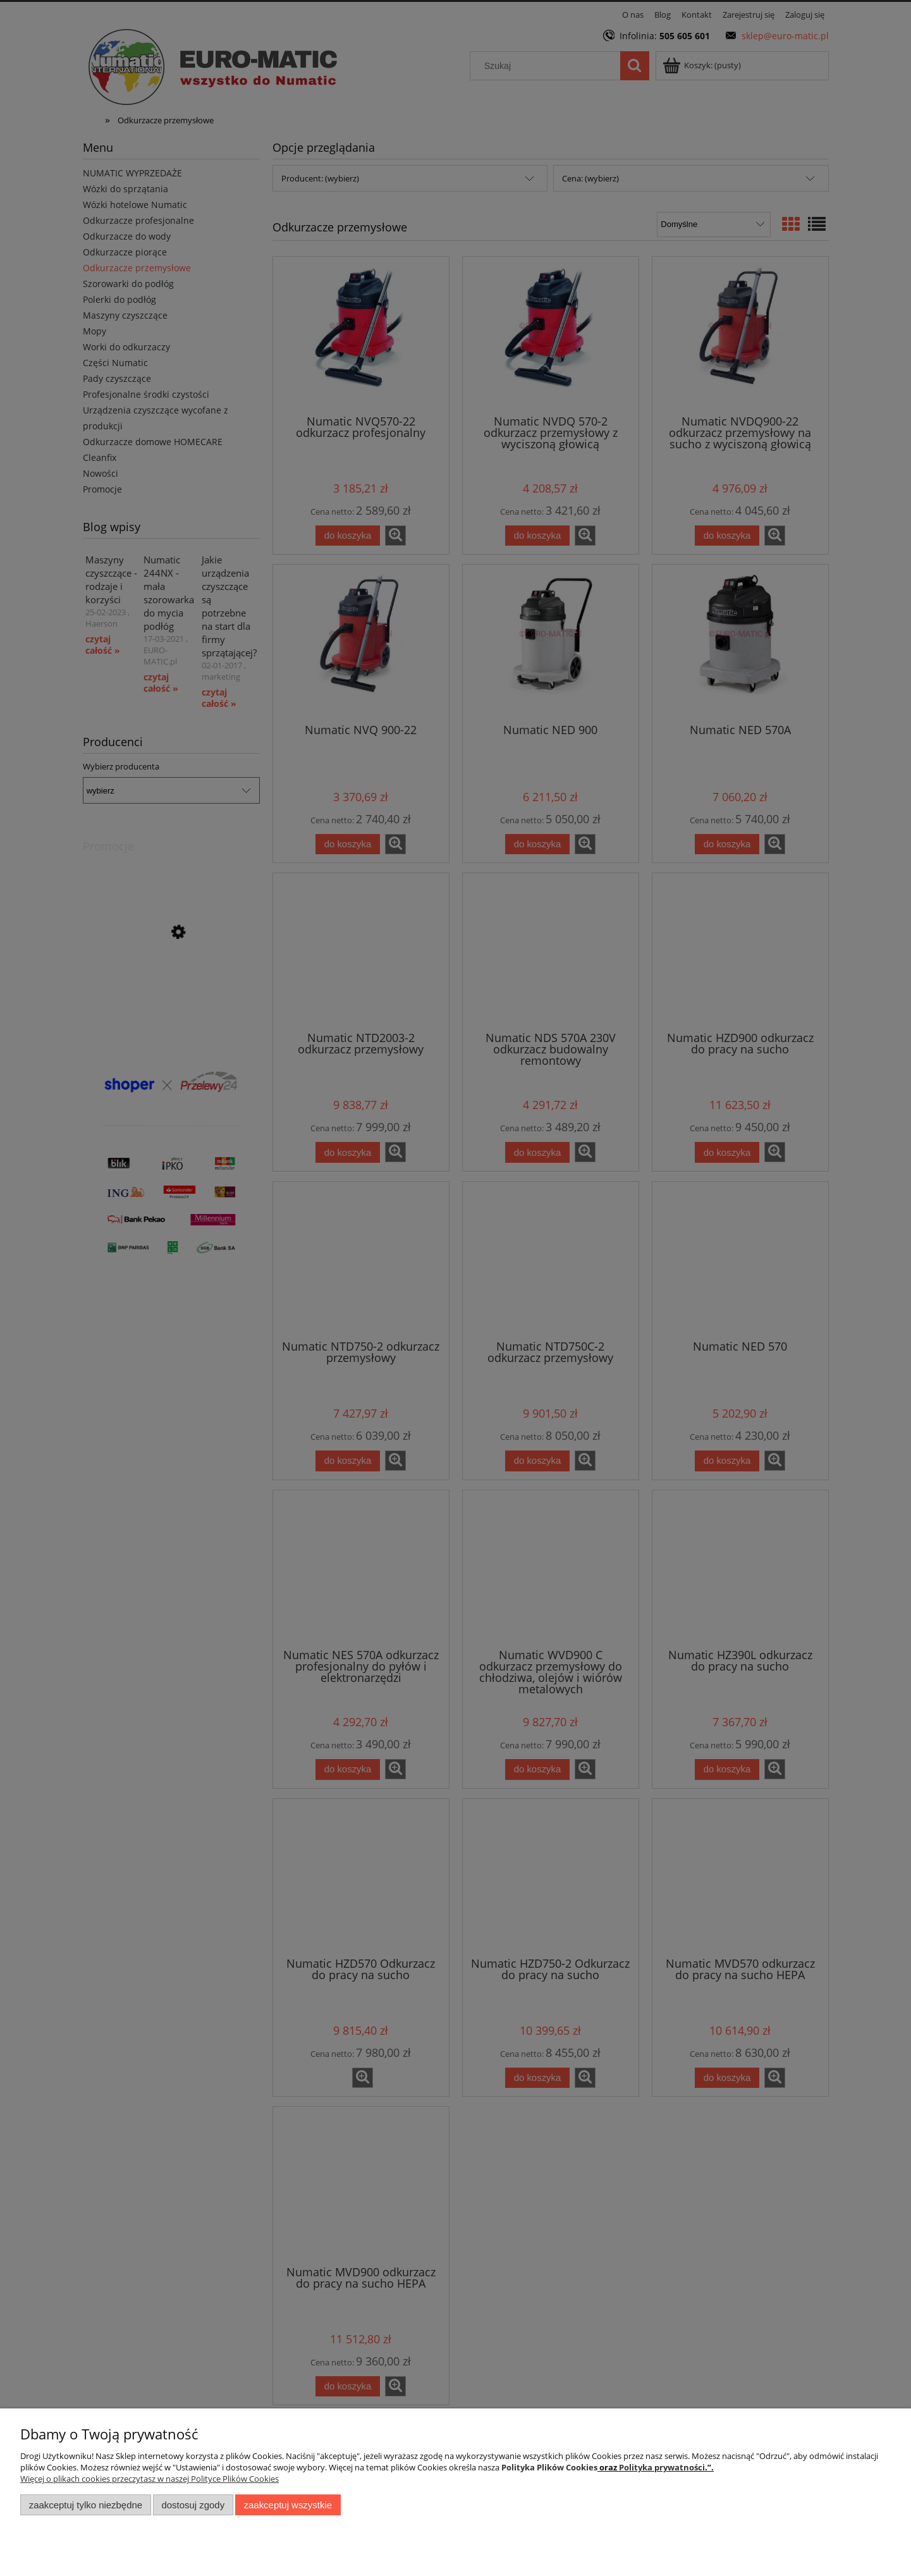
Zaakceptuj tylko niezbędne (85, 2504)
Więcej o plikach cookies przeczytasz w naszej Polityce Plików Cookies (149, 2478)
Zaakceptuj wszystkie (288, 2504)
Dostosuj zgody (192, 2504)
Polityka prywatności (662, 2467)
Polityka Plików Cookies (549, 2467)
